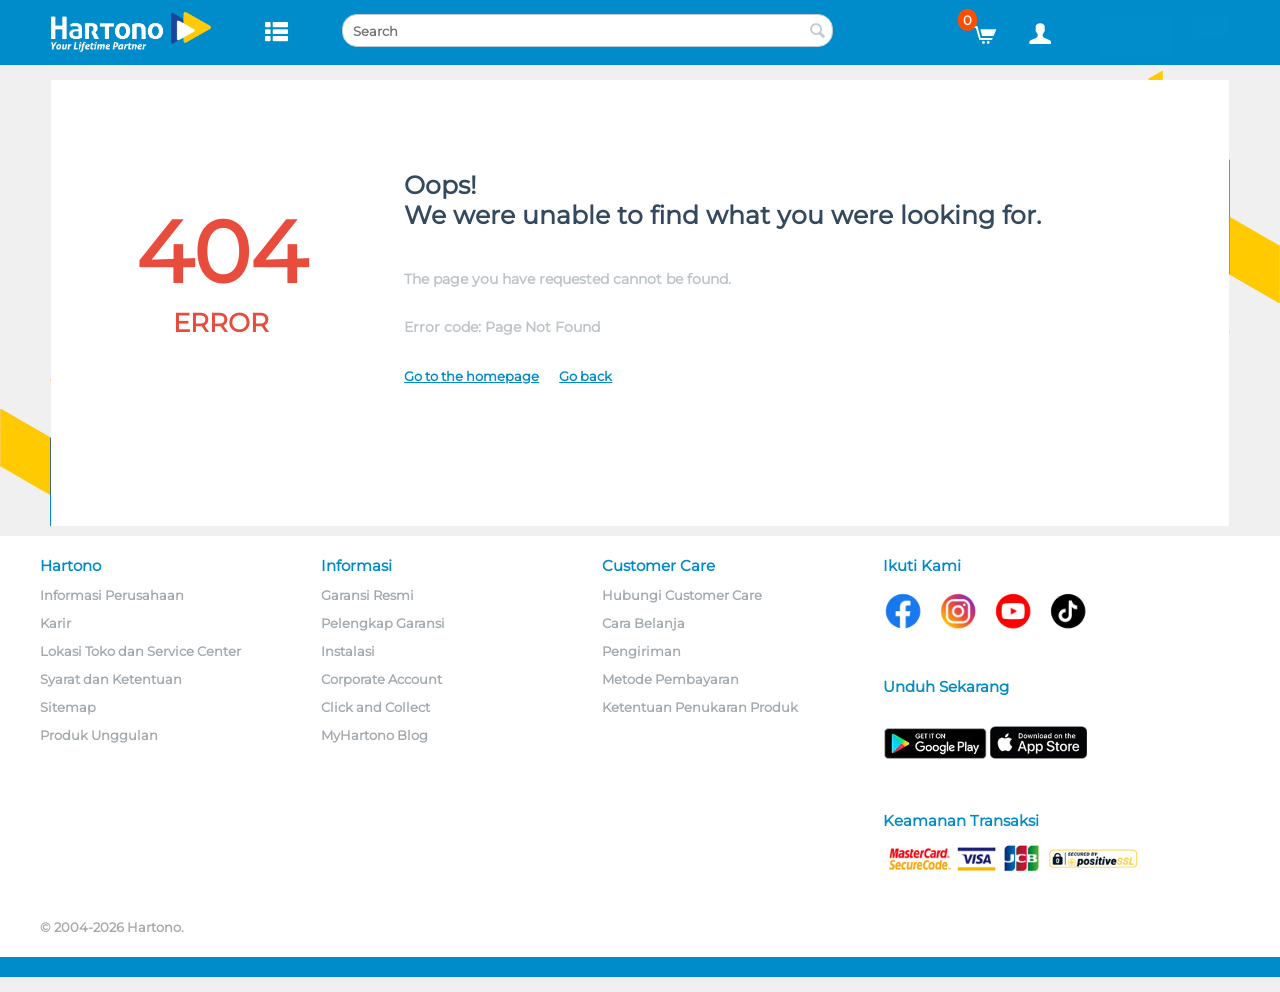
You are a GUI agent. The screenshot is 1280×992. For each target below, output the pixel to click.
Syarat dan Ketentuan (111, 679)
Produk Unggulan (99, 735)
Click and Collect (375, 707)
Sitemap (68, 707)
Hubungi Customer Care (682, 595)
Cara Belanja (643, 623)
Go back (585, 376)
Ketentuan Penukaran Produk (700, 707)
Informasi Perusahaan (112, 595)
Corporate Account (381, 679)
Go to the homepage (471, 376)
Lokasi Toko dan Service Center (140, 651)
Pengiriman (641, 651)
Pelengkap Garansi (383, 623)
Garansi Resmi (367, 595)
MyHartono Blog (374, 735)
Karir (55, 623)
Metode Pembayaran (670, 679)
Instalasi (348, 651)
